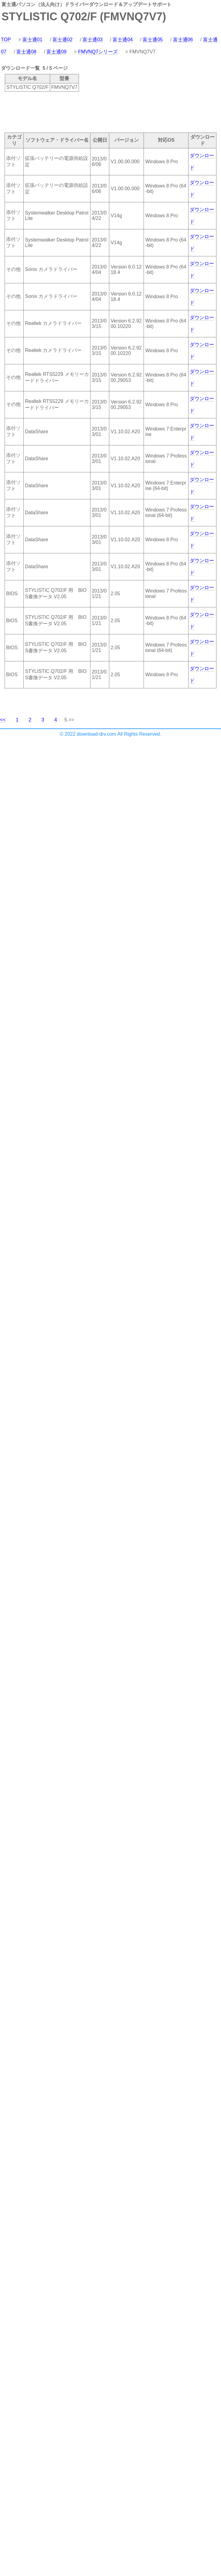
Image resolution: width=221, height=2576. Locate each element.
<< (3, 719)
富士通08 (26, 51)
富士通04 (123, 39)
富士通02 (63, 39)
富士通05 (153, 39)
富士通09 (56, 51)
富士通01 (32, 39)
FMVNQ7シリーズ (98, 51)
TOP (6, 39)
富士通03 (93, 39)
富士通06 (183, 39)
